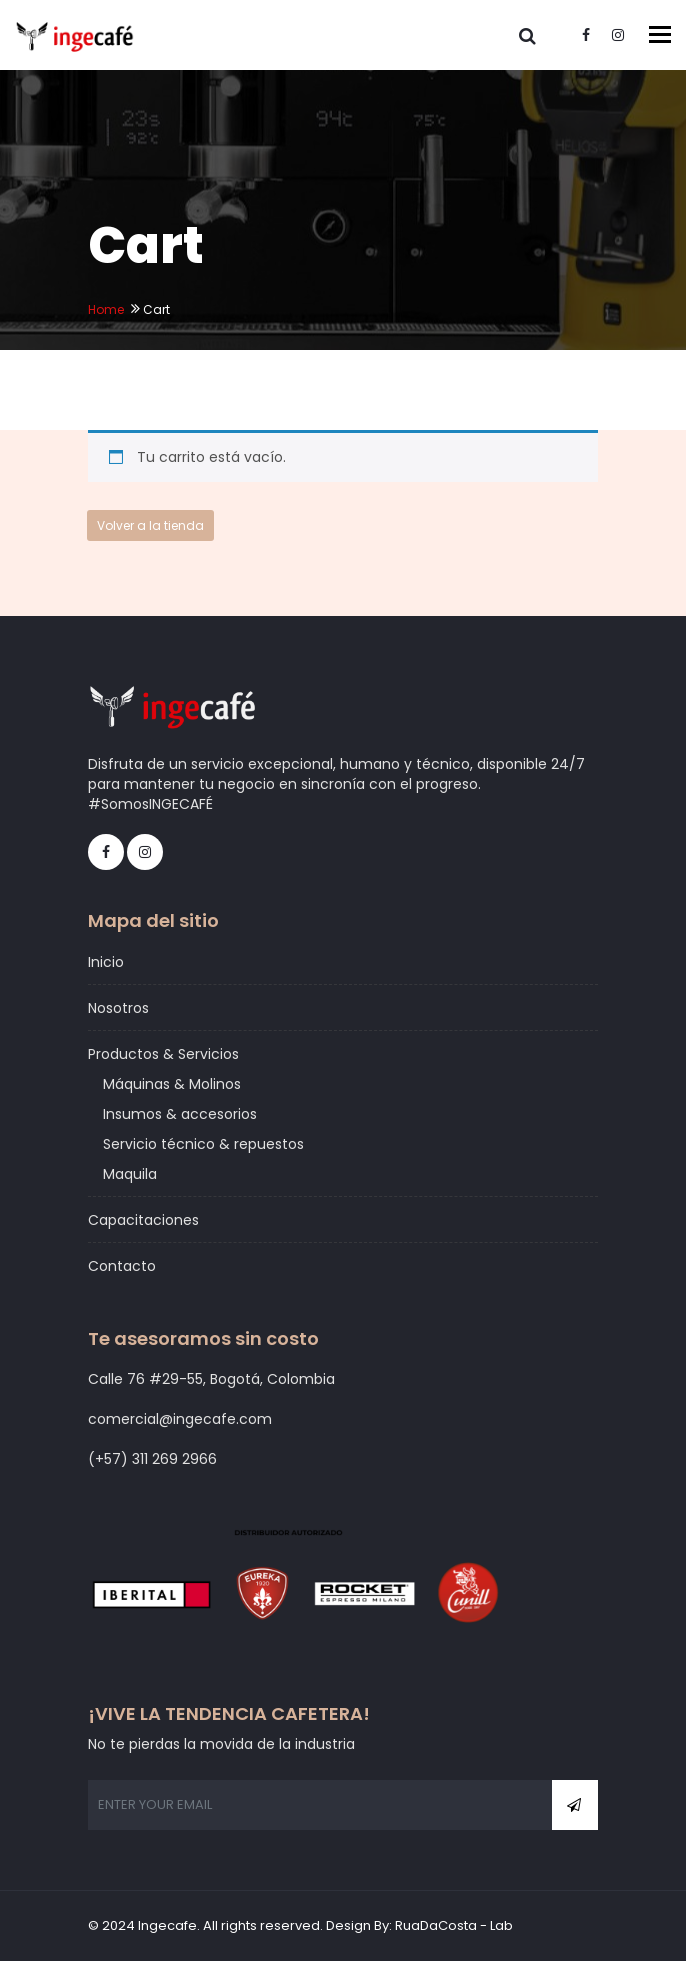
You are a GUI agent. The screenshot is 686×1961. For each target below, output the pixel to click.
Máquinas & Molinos (172, 1084)
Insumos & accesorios (180, 1114)
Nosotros (118, 1008)
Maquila (130, 1174)
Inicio (106, 962)
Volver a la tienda (150, 525)
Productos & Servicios (163, 1054)
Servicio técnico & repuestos (203, 1144)
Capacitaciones (143, 1220)
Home (106, 309)
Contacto (122, 1266)
